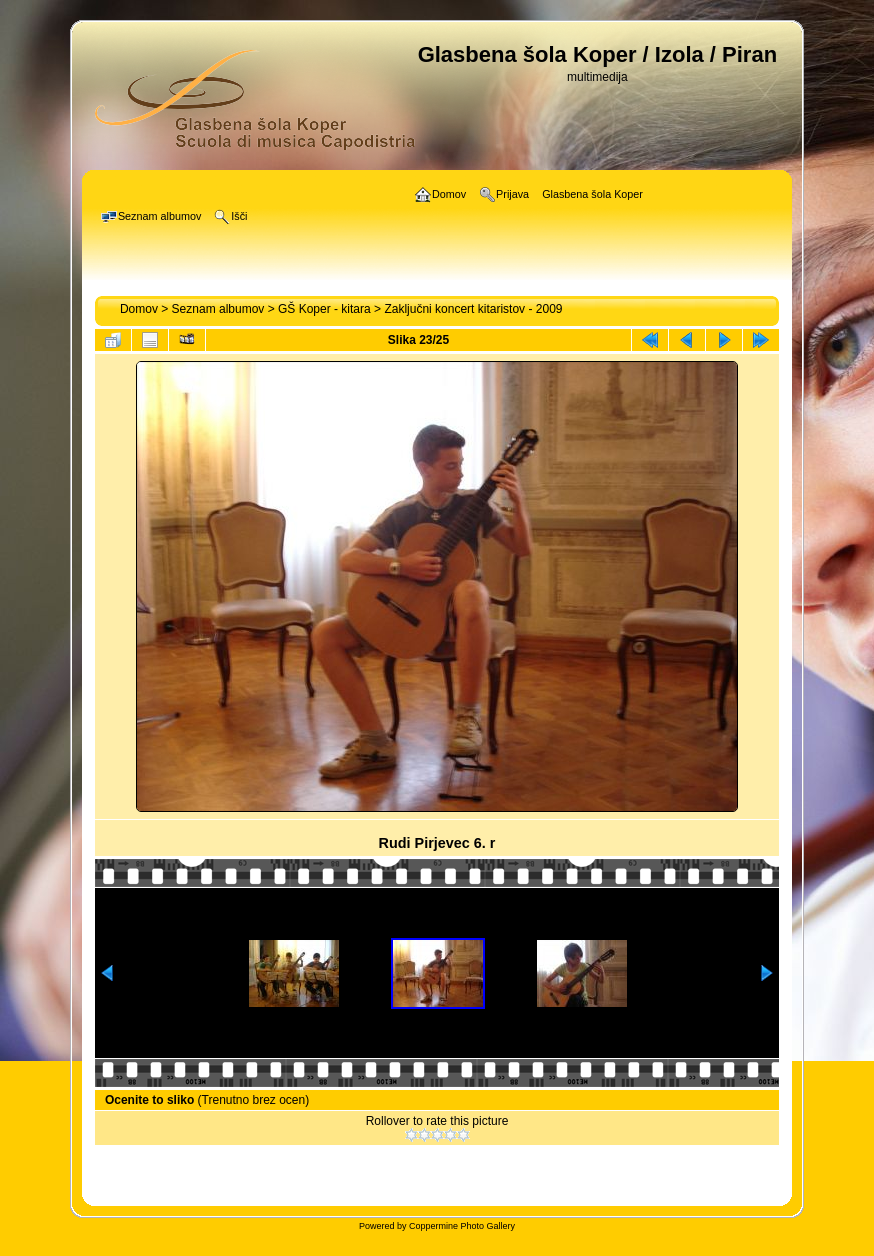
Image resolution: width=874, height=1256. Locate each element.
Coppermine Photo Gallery (462, 1226)
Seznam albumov (218, 309)
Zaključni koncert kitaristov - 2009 (473, 309)
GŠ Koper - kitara (324, 309)
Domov (139, 309)
